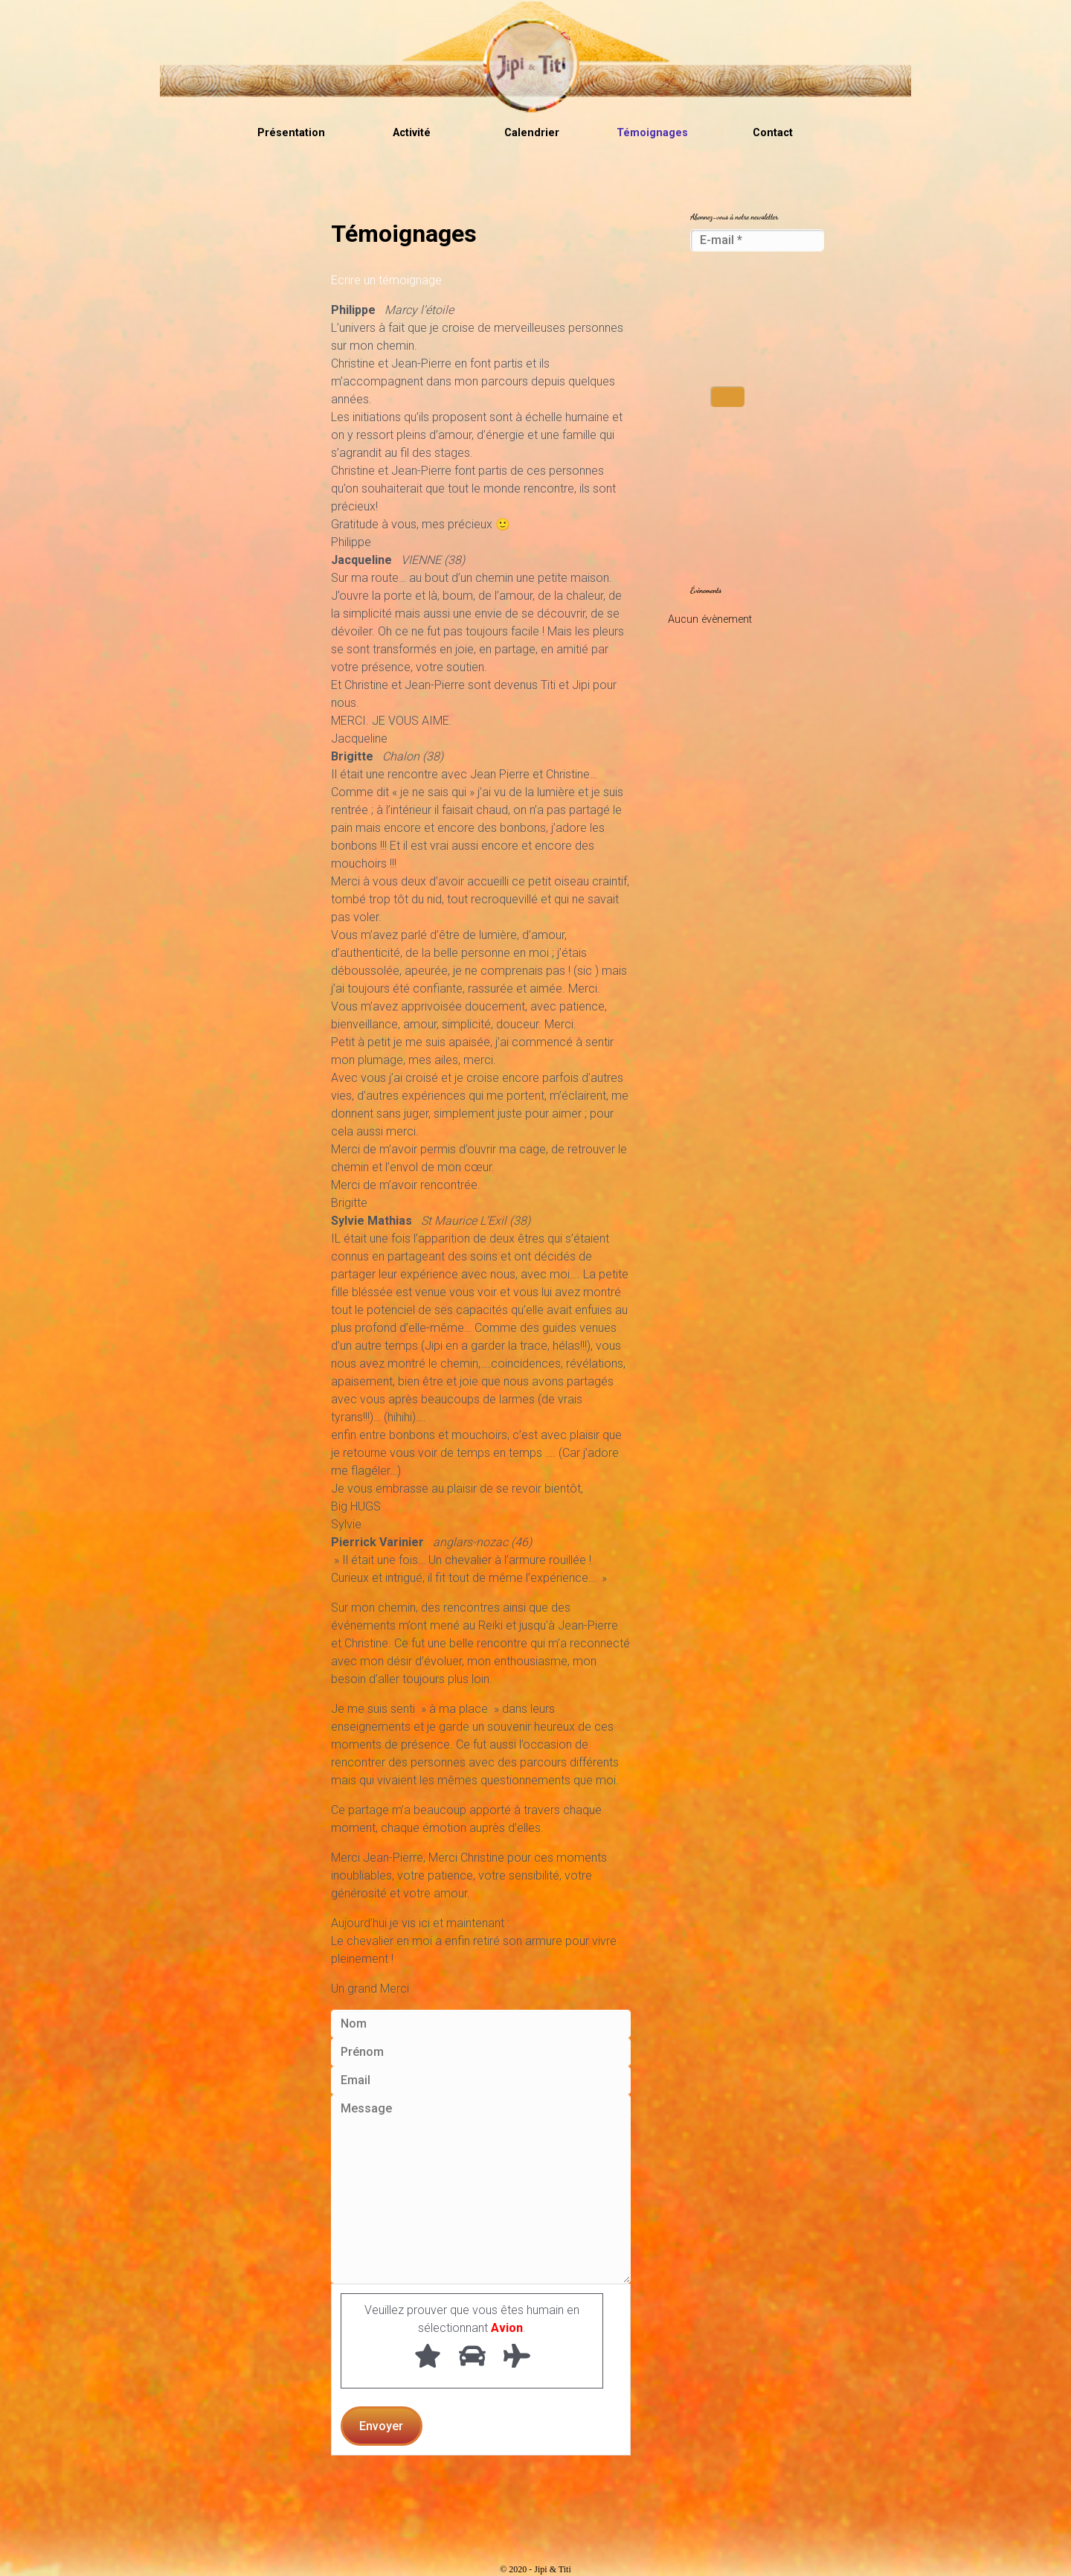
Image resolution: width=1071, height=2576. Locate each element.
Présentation (291, 132)
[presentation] (751, 320)
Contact (773, 132)
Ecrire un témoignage (386, 280)
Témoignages (652, 132)
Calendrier (531, 132)
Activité (412, 132)
